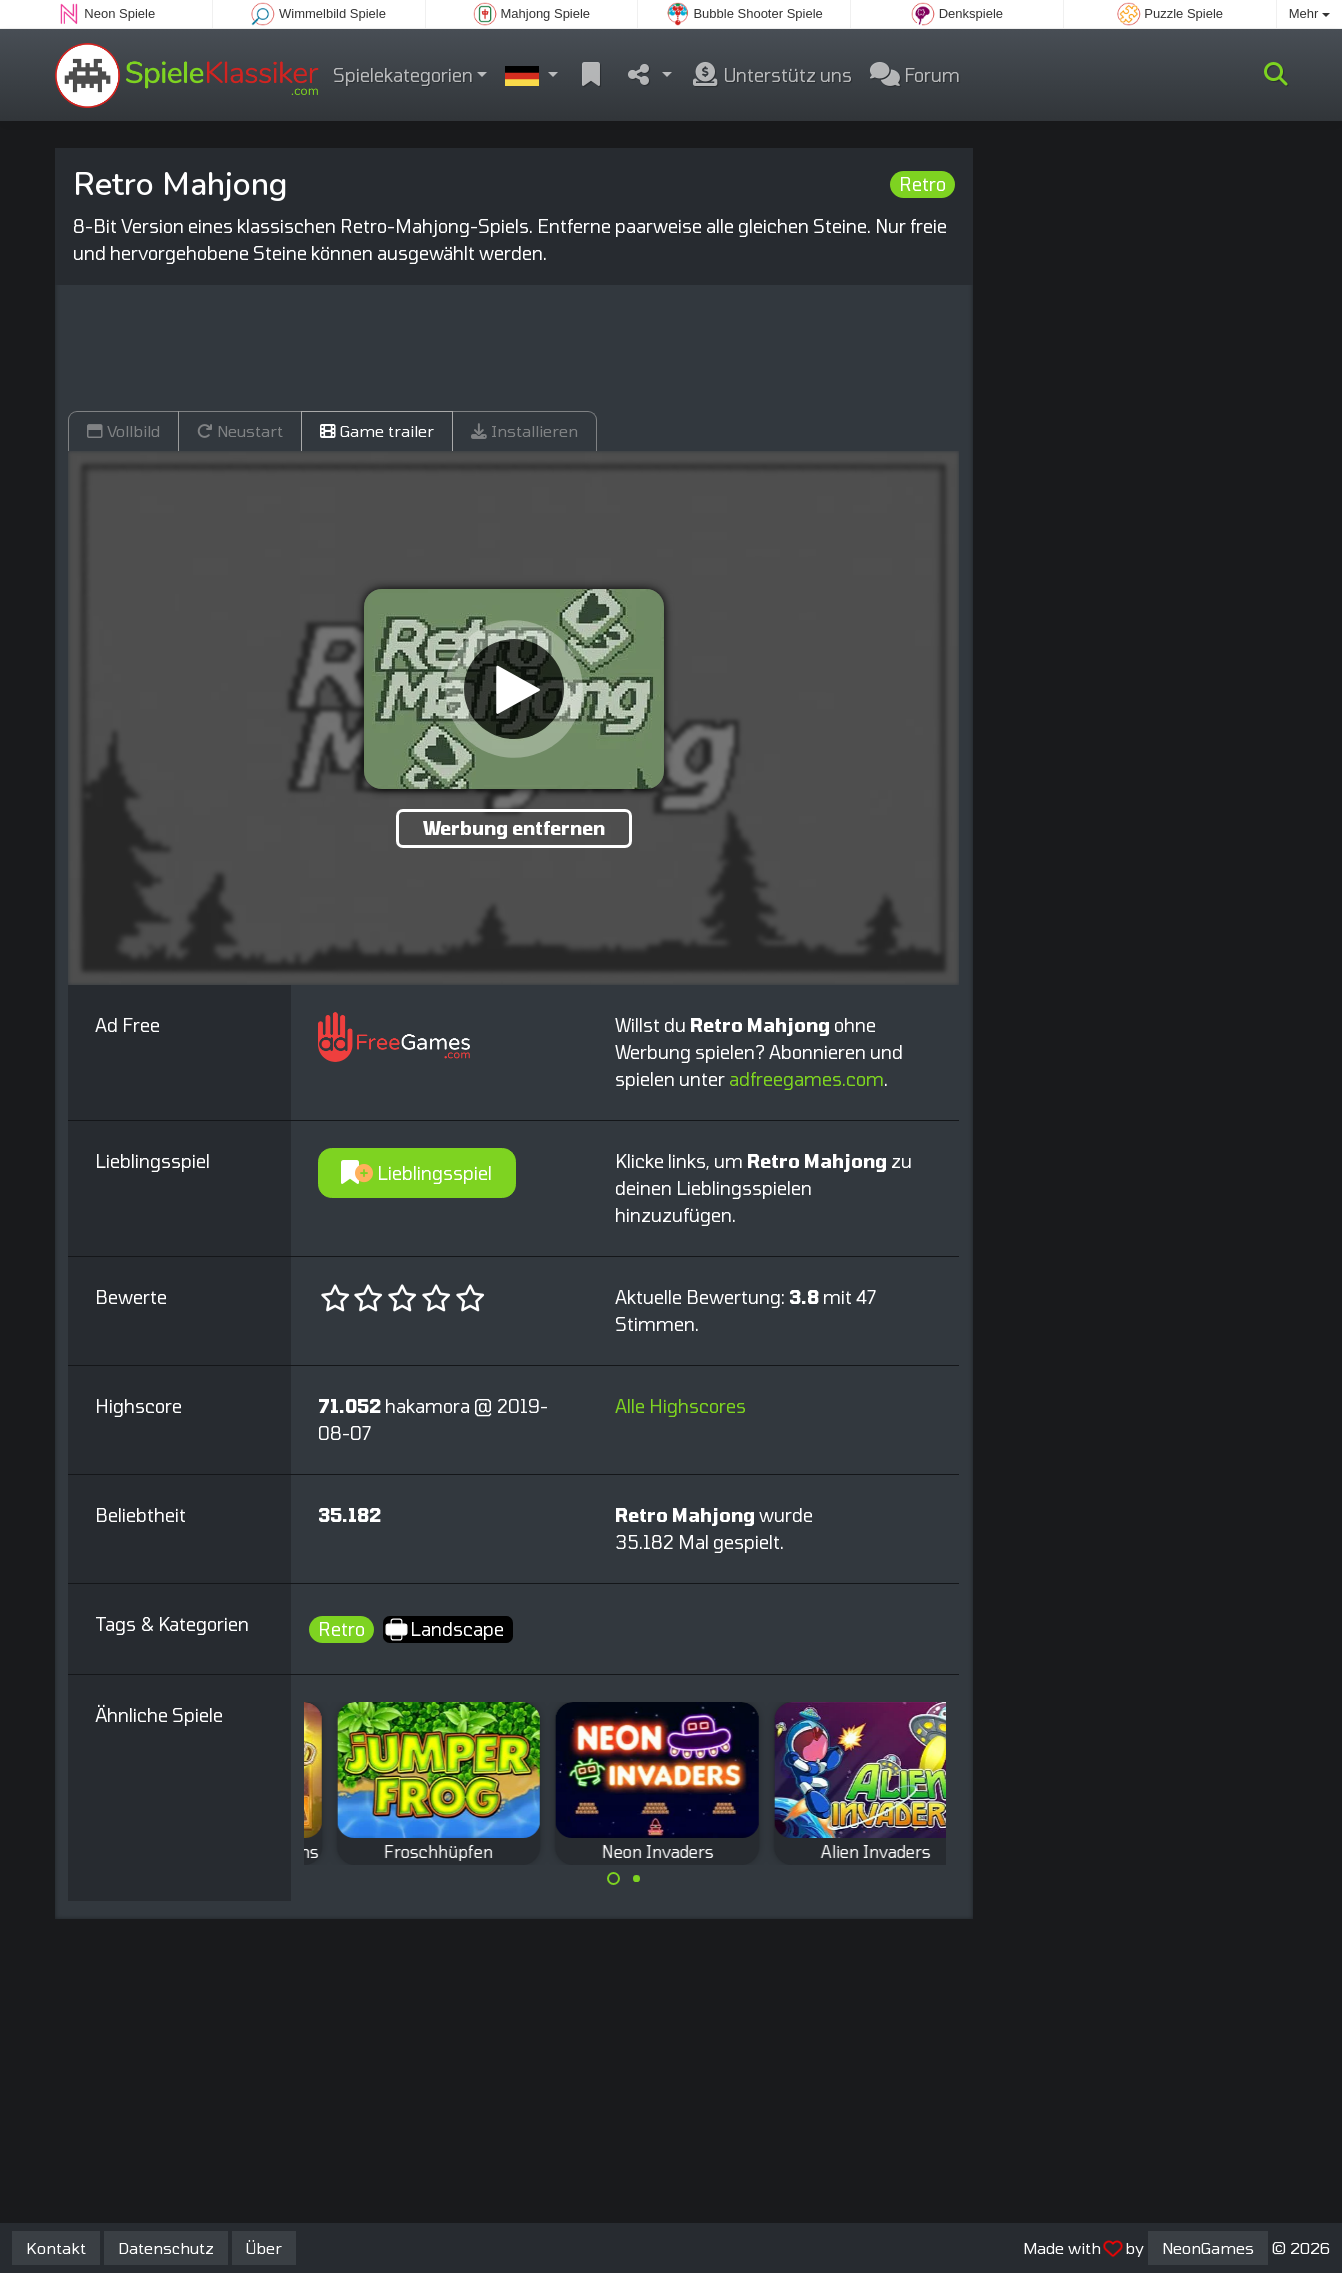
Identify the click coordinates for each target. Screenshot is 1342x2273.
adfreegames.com (806, 1079)
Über (264, 2247)
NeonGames (1208, 2247)
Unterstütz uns (771, 75)
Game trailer (377, 430)
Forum (915, 75)
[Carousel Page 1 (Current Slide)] (614, 1879)
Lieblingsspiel (416, 1173)
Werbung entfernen (514, 828)
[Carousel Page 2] (636, 1879)
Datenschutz (166, 2247)
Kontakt (56, 2247)
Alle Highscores (680, 1406)
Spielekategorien (403, 75)
